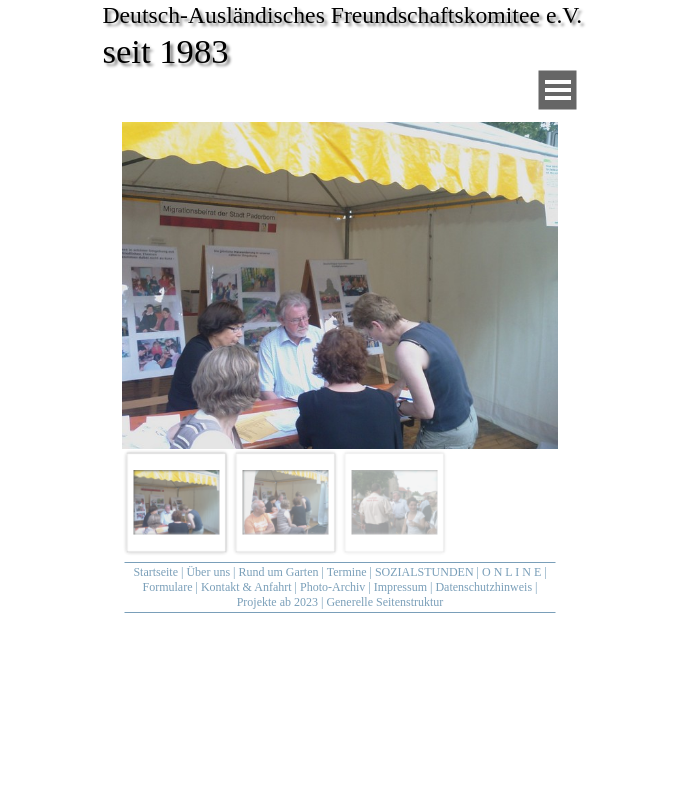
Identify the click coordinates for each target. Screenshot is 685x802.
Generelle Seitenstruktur (384, 602)
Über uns (208, 572)
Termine (347, 572)
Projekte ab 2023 (277, 602)
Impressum (400, 587)
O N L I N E (511, 572)
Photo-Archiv (332, 587)
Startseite (155, 572)
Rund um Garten (279, 572)
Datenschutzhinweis (483, 587)
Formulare (168, 587)
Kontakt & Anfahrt (246, 587)
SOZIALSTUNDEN (424, 572)
